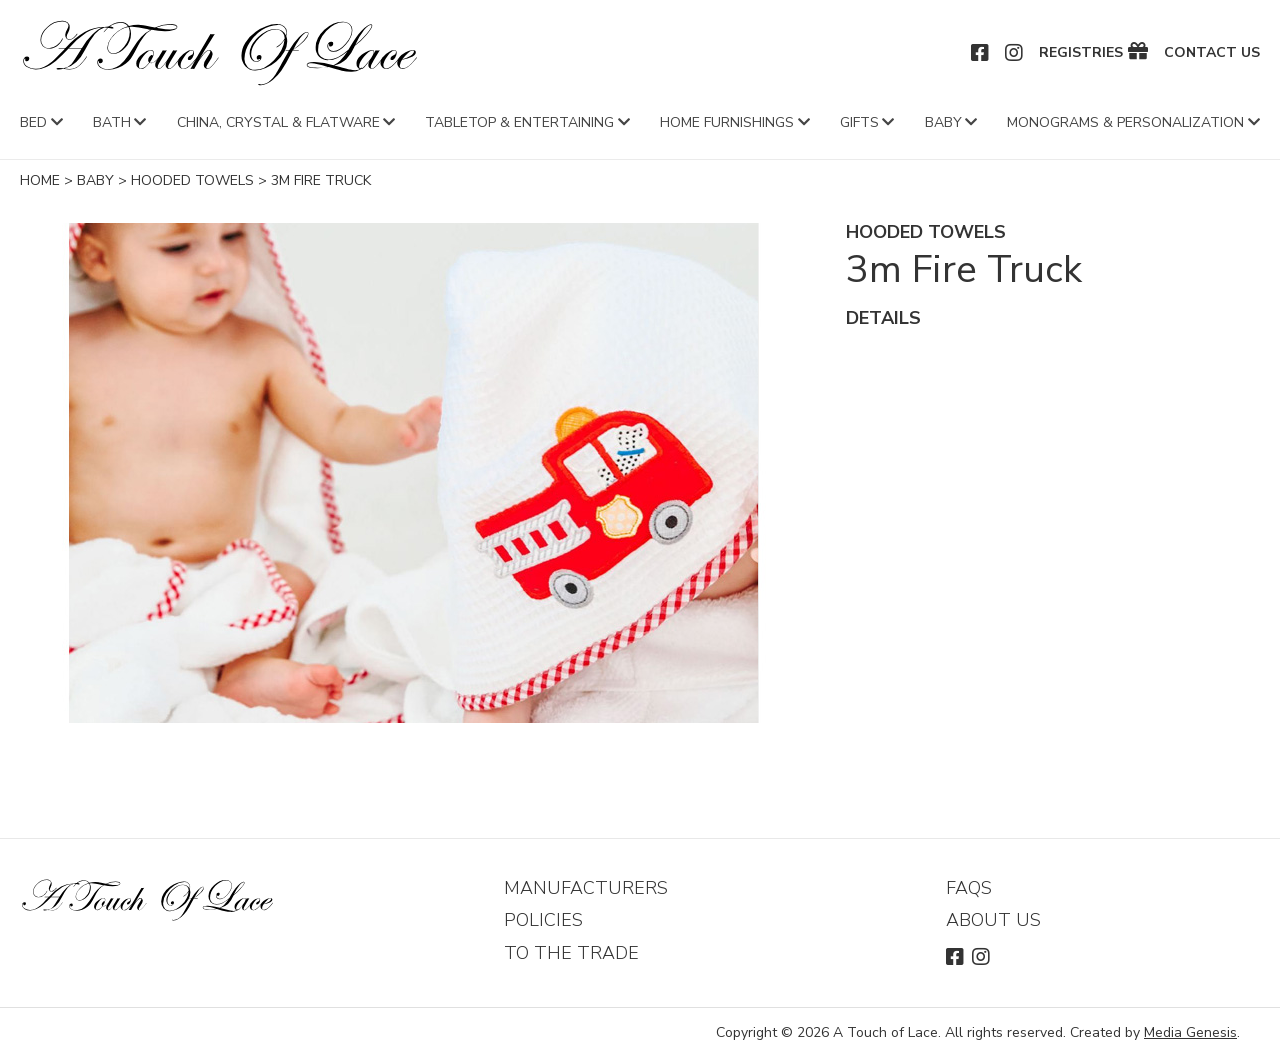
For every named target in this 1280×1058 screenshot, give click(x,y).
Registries (1081, 53)
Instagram (1015, 53)
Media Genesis (1190, 1032)
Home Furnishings (727, 122)
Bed (33, 122)
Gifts (859, 122)
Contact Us (1212, 53)
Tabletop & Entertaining (519, 122)
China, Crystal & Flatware (278, 122)
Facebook (981, 53)
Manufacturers (586, 888)
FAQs (969, 888)
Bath (112, 122)
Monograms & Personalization (1125, 122)
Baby (943, 122)
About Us (993, 920)
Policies (543, 920)
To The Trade (571, 953)
